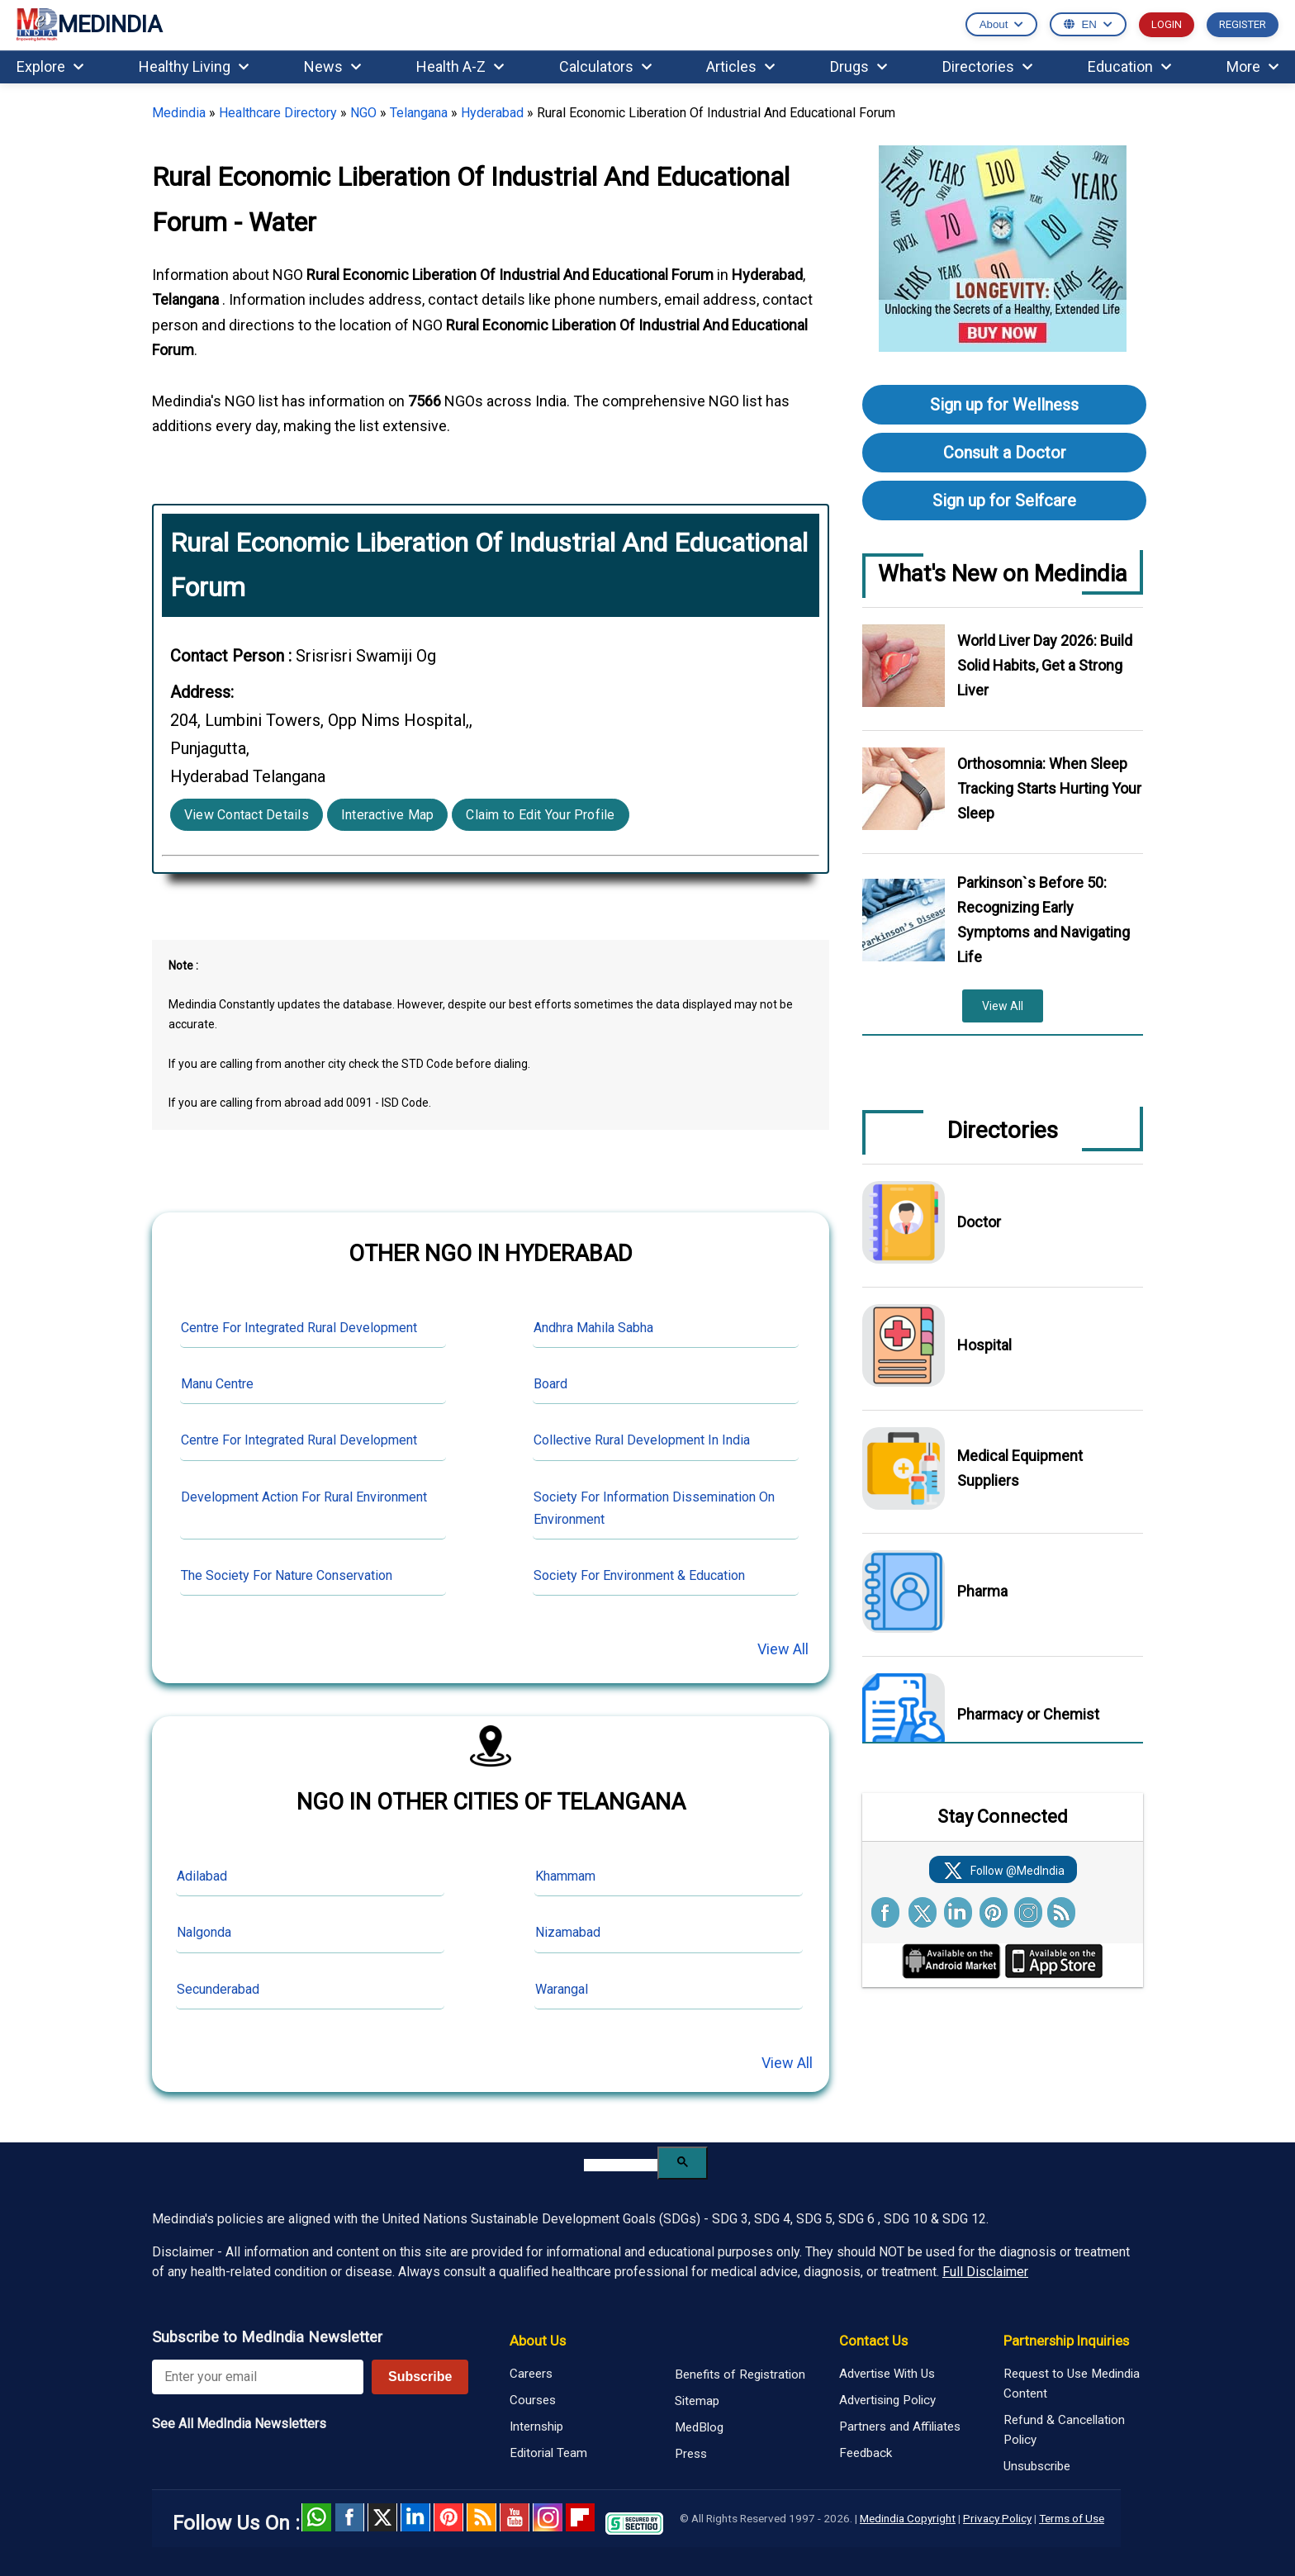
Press (691, 2453)
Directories (987, 66)
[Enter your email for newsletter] (257, 2377)
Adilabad (202, 1876)
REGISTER (1242, 24)
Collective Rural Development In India (642, 1440)
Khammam (565, 1876)
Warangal (561, 1989)
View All (783, 1649)
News (332, 66)
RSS (481, 2517)
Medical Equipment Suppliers (1020, 1468)
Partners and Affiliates (900, 2426)
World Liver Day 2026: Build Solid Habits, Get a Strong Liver (1044, 665)
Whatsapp (316, 2517)
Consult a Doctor (1004, 453)
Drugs (858, 66)
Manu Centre (217, 1384)
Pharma (982, 1591)
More (1252, 66)
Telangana (419, 113)
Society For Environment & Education (639, 1575)
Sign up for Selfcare (1004, 500)
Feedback (865, 2453)
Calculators (605, 66)
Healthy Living (194, 66)
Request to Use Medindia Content (1071, 2383)
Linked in (415, 2517)
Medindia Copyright (908, 2518)
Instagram (547, 2517)
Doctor (979, 1222)
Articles (740, 66)
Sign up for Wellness (1004, 405)
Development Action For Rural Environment (304, 1497)
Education (1129, 66)
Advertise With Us (887, 2373)
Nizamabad (567, 1932)
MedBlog (699, 2427)
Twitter (382, 2517)
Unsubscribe (1036, 2466)
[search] (620, 2165)
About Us (538, 2340)
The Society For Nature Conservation (286, 1575)
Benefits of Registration (740, 2374)
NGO (363, 113)
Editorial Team (548, 2453)
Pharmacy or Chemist (1028, 1714)
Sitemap (697, 2400)
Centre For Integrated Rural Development (299, 1327)
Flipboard (580, 2517)
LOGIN (1166, 24)
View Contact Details (246, 815)
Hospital (984, 1345)
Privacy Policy (997, 2518)
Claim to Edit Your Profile (540, 815)
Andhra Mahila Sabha (593, 1327)
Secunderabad (218, 1989)
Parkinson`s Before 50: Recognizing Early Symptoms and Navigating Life (1043, 919)
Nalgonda (204, 1932)
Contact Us (873, 2340)
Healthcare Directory (278, 113)
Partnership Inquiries (1066, 2340)
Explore (50, 66)
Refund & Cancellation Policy (1064, 2429)
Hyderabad (492, 113)
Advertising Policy (887, 2400)
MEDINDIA (89, 25)
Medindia (179, 113)
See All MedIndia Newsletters (239, 2423)
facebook (349, 2517)
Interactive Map (387, 815)
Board (550, 1384)
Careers (531, 2373)
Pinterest (448, 2517)
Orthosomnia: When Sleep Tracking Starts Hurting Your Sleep (1049, 788)
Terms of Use (1071, 2518)
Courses (533, 2400)
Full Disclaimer (985, 2271)
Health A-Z (460, 66)
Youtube (514, 2517)
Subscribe (420, 2377)
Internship (536, 2426)
